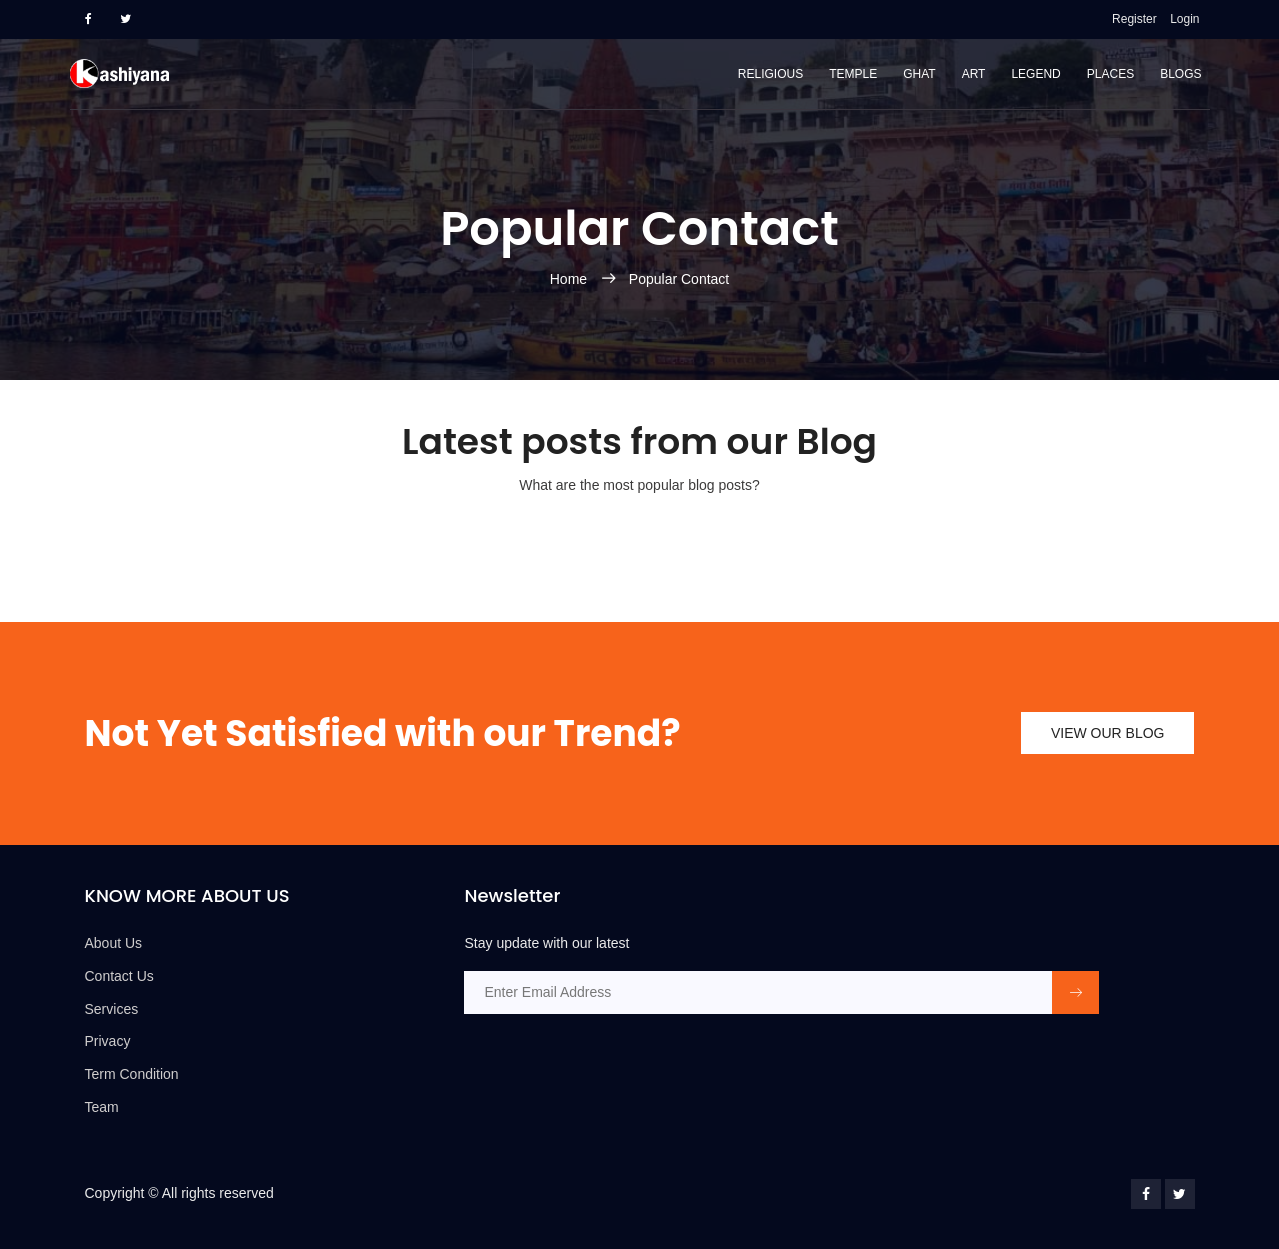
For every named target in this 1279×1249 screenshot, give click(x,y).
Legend (1035, 74)
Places (1110, 74)
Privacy (108, 1041)
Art (974, 74)
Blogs (1180, 74)
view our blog (1108, 733)
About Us (114, 943)
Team (102, 1107)
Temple (853, 74)
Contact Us (119, 976)
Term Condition (132, 1074)
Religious (770, 74)
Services (112, 1009)
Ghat (919, 74)
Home (570, 279)
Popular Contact (679, 279)
